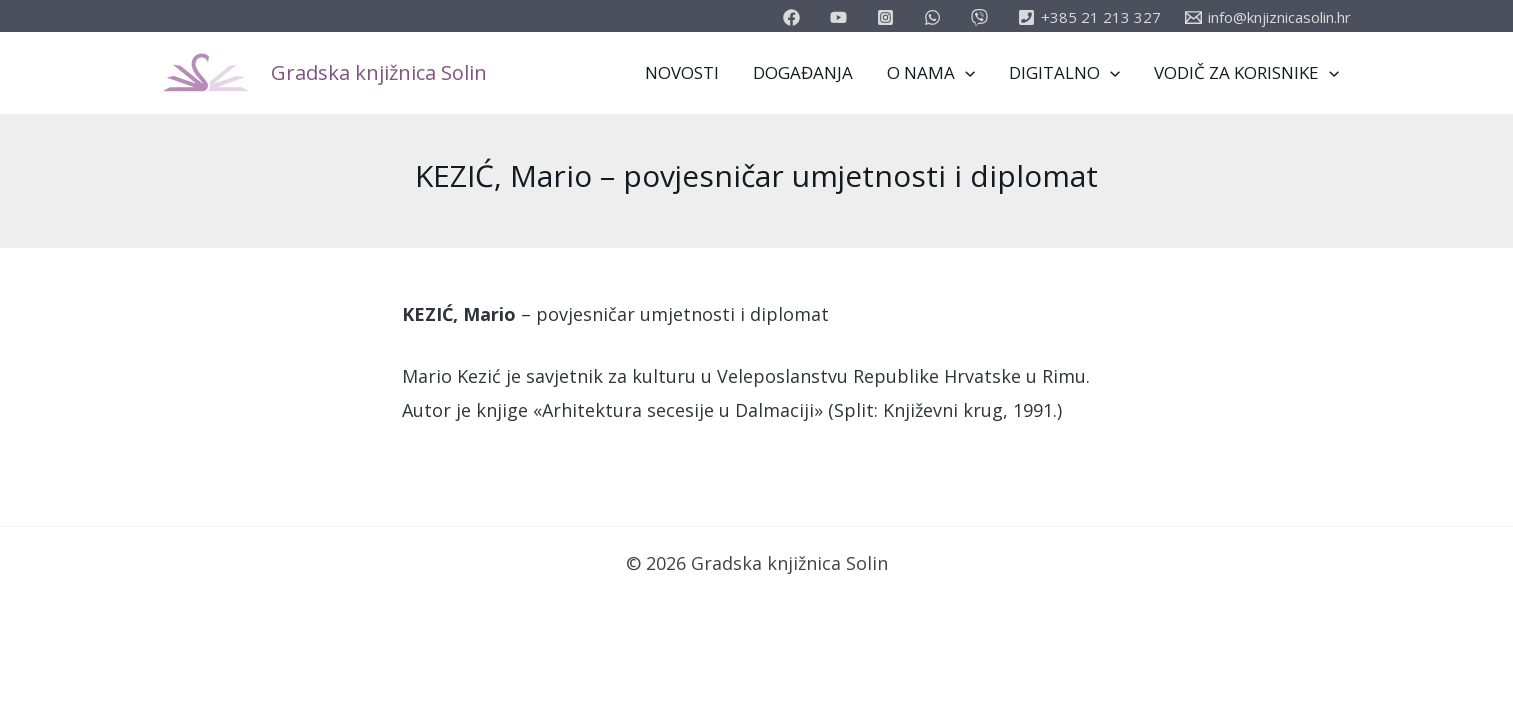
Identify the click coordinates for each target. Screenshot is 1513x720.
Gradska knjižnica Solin (379, 72)
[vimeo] (982, 17)
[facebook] (794, 17)
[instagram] (888, 17)
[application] (965, 73)
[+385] (1089, 17)
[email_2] (935, 17)
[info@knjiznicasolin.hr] (1268, 17)
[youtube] (841, 17)
